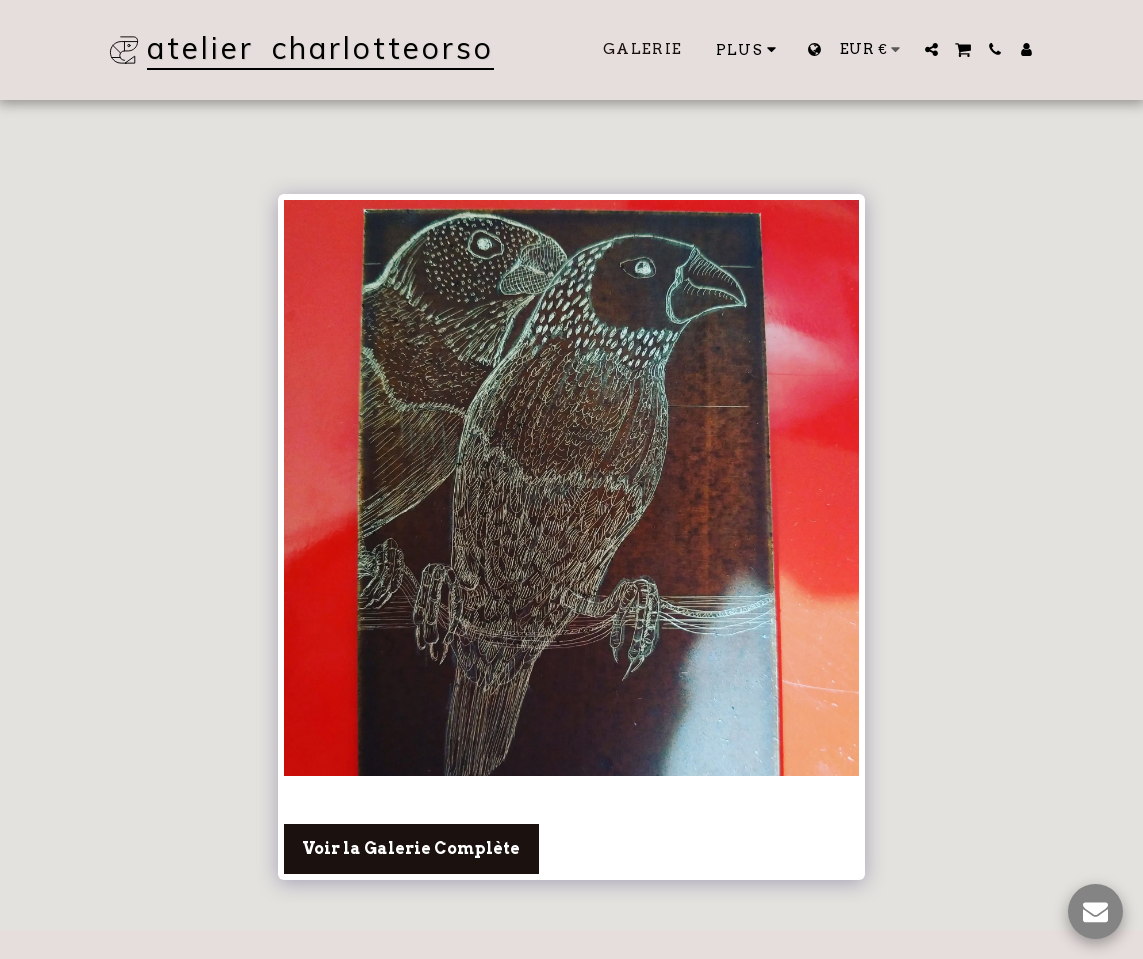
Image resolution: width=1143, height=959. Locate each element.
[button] (931, 49)
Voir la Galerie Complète (411, 848)
